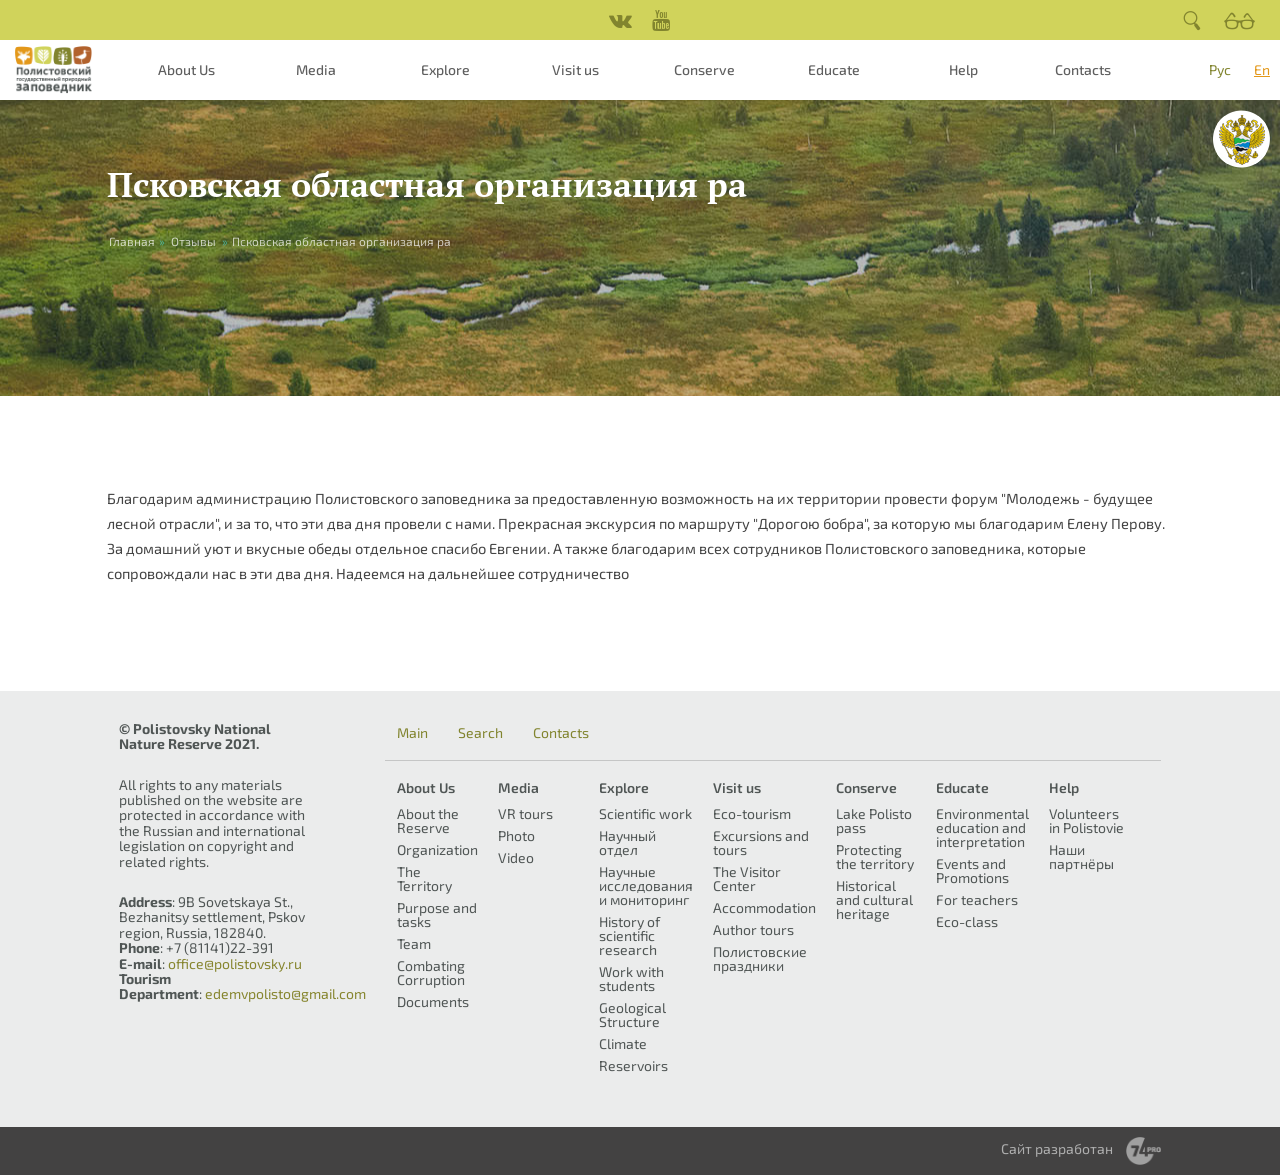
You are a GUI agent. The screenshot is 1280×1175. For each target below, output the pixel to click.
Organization (437, 849)
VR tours (525, 813)
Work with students (631, 978)
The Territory (424, 878)
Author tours (753, 929)
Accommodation (764, 907)
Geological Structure (632, 1014)
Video (516, 857)
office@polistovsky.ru (235, 963)
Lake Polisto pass (874, 820)
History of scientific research (629, 935)
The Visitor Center (747, 878)
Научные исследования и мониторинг (646, 885)
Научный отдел (627, 842)
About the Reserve (428, 820)
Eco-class (967, 921)
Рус (1220, 69)
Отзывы (193, 241)
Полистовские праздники (760, 958)
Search (480, 733)
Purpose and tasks (437, 914)
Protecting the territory (875, 856)
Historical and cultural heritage (874, 899)
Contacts (1083, 69)
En (1262, 69)
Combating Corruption (431, 972)
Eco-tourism (752, 813)
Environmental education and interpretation (982, 827)
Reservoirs (633, 1065)
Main (412, 733)
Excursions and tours (761, 842)
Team (414, 943)
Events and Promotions (972, 870)
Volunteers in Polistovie (1086, 820)
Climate (623, 1043)
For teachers (977, 899)
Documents (433, 1001)
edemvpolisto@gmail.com (285, 993)
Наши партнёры (1081, 856)
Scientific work (645, 813)
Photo (516, 835)
